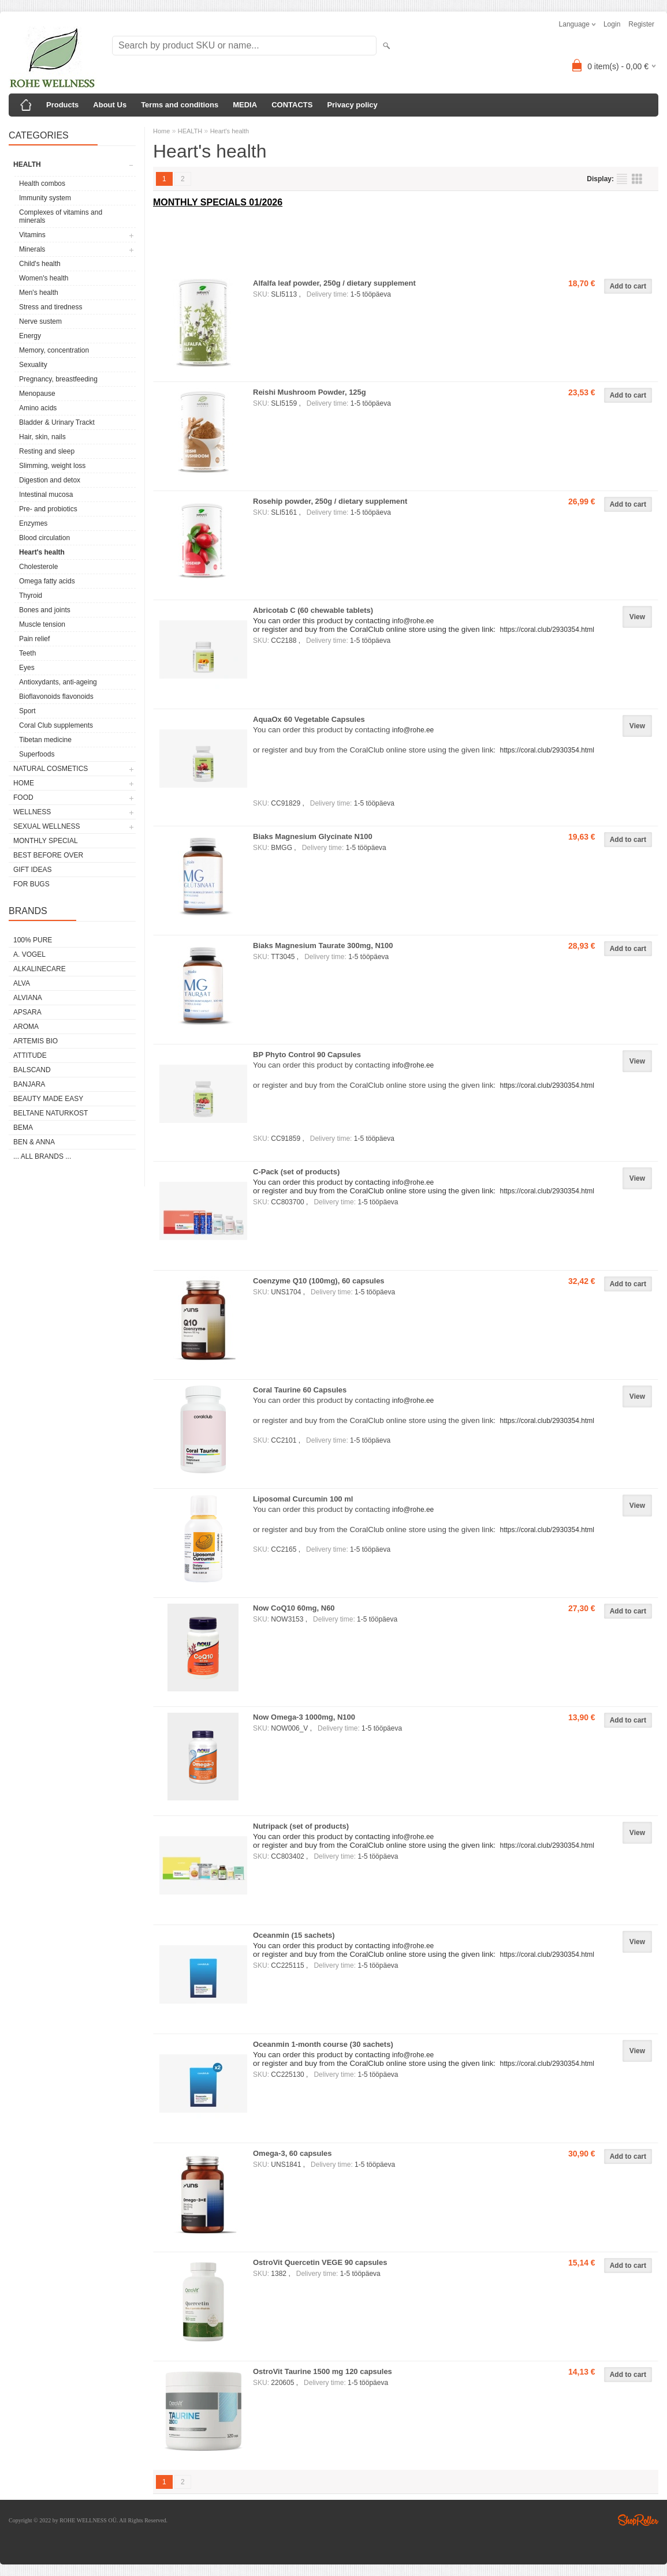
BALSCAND (32, 1070)
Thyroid (30, 595)
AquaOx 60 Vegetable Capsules (309, 719)
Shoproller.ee (638, 2520)
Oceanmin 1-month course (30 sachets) (323, 2044)
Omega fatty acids (47, 581)
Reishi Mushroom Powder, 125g (309, 392)
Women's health (43, 278)
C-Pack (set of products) (296, 1171)
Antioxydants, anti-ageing (58, 682)
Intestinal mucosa (46, 495)
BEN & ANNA (34, 1142)
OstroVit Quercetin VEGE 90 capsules (320, 2262)
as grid (637, 179)
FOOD (23, 797)
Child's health (40, 264)
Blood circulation (44, 538)
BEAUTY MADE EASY (48, 1099)
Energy (30, 336)
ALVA (21, 983)
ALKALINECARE (39, 969)
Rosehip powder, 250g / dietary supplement (330, 501)
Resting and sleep (46, 451)
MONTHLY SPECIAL (45, 841)
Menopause (37, 394)
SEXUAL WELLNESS (46, 826)
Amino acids (38, 408)
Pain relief (34, 639)
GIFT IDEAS (32, 870)
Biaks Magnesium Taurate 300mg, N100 (323, 945)
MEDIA (245, 104)
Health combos (42, 183)
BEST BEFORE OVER (48, 855)
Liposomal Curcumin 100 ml (303, 1499)
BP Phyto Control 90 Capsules (307, 1054)
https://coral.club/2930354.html (547, 750)
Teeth (27, 653)
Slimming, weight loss (52, 466)
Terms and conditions (179, 104)
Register (641, 24)
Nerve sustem (40, 321)
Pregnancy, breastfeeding (58, 379)
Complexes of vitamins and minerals (60, 216)
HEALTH (27, 164)
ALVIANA (27, 998)
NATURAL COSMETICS (50, 769)
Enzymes (33, 523)
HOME (23, 783)
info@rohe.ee (413, 730)
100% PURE (32, 940)
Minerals (32, 249)
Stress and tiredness (50, 307)
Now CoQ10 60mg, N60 (294, 1608)
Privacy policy (352, 104)
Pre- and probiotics (48, 509)
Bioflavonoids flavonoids (56, 696)
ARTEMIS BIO (35, 1041)
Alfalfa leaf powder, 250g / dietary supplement (334, 283)
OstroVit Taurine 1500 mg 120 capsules (322, 2371)
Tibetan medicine (45, 740)
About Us (109, 104)
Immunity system (45, 198)
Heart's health (42, 552)
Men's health (38, 293)
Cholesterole (38, 567)
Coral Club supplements (56, 725)
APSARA (27, 1012)
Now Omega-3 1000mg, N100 (304, 1717)
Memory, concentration (54, 350)
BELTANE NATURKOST (50, 1113)
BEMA (23, 1128)
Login (611, 24)
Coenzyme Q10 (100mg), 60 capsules (319, 1280)
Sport (27, 711)
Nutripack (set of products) (301, 1826)
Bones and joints (44, 610)
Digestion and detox (49, 480)
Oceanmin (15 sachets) (294, 1935)
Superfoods (36, 754)
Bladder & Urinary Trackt (57, 422)
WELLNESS (32, 812)
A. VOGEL (29, 954)
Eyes (27, 668)
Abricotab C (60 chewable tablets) (313, 610)
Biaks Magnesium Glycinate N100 (312, 836)
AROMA (26, 1027)
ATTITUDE (30, 1055)
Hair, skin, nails (42, 437)
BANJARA (29, 1084)
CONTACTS (291, 104)
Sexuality (33, 365)
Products (62, 104)
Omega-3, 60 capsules (292, 2153)
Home (161, 131)
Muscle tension (42, 624)
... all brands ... (42, 1156)
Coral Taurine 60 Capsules (299, 1390)
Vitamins (32, 235)
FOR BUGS (31, 884)
